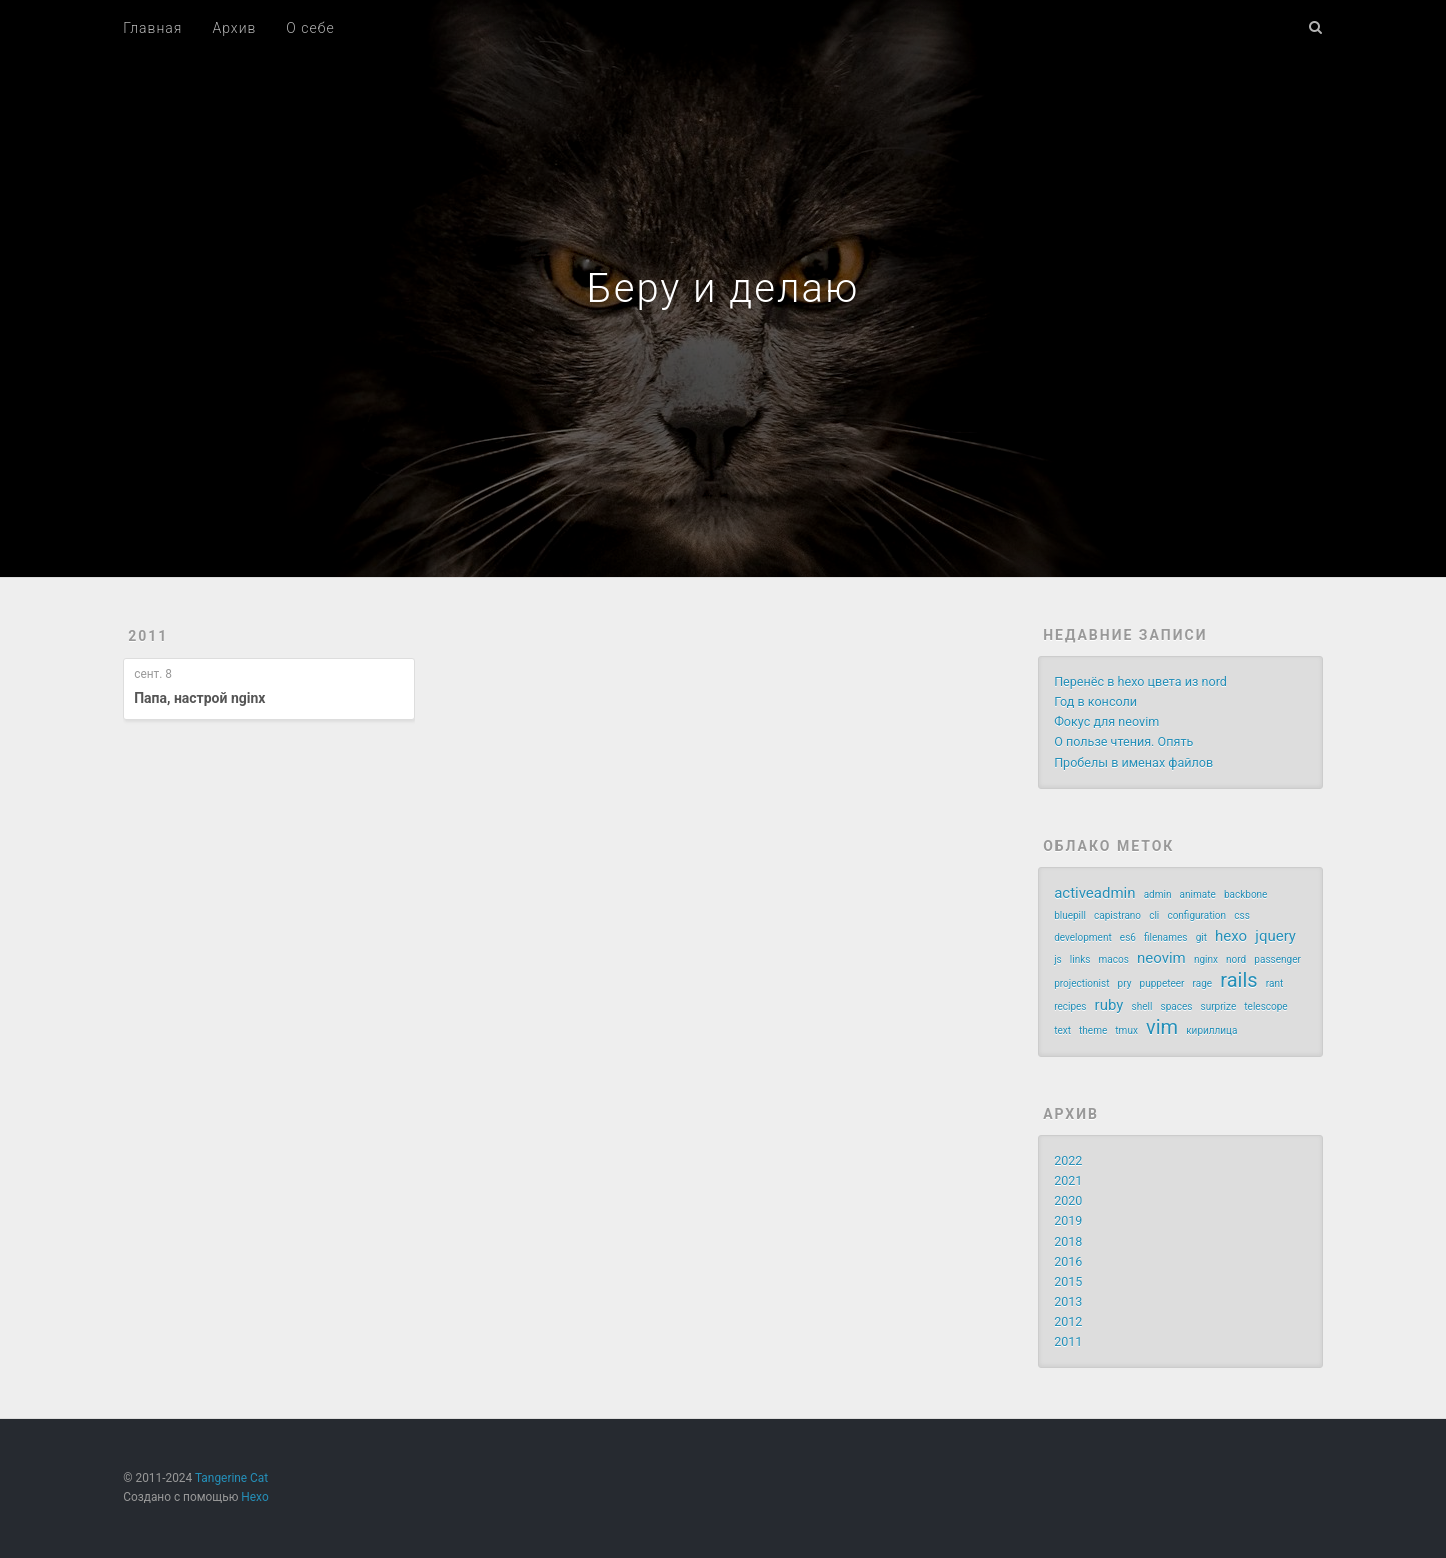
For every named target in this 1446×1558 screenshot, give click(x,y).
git (1201, 937)
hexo (1231, 936)
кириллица (1211, 1030)
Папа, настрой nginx (199, 698)
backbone (1246, 894)
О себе (310, 28)
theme (1093, 1030)
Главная (152, 28)
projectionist (1081, 983)
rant (1274, 983)
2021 (1068, 1180)
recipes (1070, 1006)
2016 (1068, 1261)
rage (1203, 983)
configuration (1196, 915)
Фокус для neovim (1106, 721)
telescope (1265, 1006)
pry (1125, 983)
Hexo (254, 1497)
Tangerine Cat (231, 1478)
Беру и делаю (723, 288)
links (1080, 959)
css (1242, 915)
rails (1238, 980)
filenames (1165, 937)
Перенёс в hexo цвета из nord (1140, 681)
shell (1142, 1006)
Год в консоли (1095, 701)
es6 (1128, 937)
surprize (1219, 1006)
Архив (234, 28)
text (1062, 1030)
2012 (1068, 1321)
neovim (1161, 958)
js (1058, 959)
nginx (1206, 959)
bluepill (1070, 915)
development (1083, 937)
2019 (1068, 1220)
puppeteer (1162, 983)
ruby (1109, 1005)
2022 (1068, 1160)
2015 (1068, 1281)
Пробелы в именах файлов (1133, 762)
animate (1198, 894)
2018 (1068, 1241)
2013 (1068, 1301)
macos (1114, 959)
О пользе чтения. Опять (1123, 741)
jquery (1275, 936)
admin (1158, 894)
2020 (1068, 1200)
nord (1236, 959)
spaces (1176, 1006)
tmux (1126, 1030)
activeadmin (1094, 893)
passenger (1277, 959)
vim (1162, 1027)
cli (1154, 915)
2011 (148, 636)
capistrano (1117, 915)
